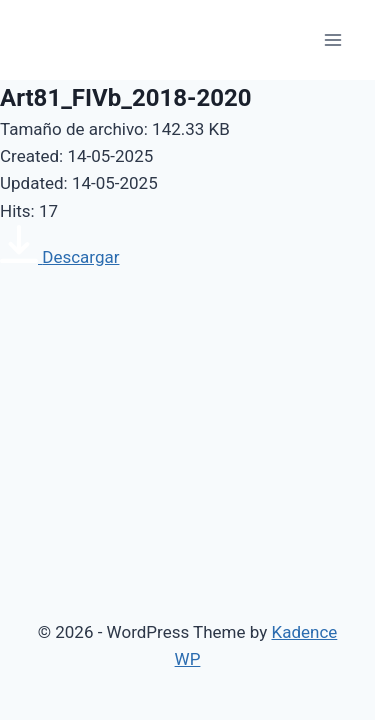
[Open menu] (332, 39)
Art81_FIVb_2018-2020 (126, 98)
